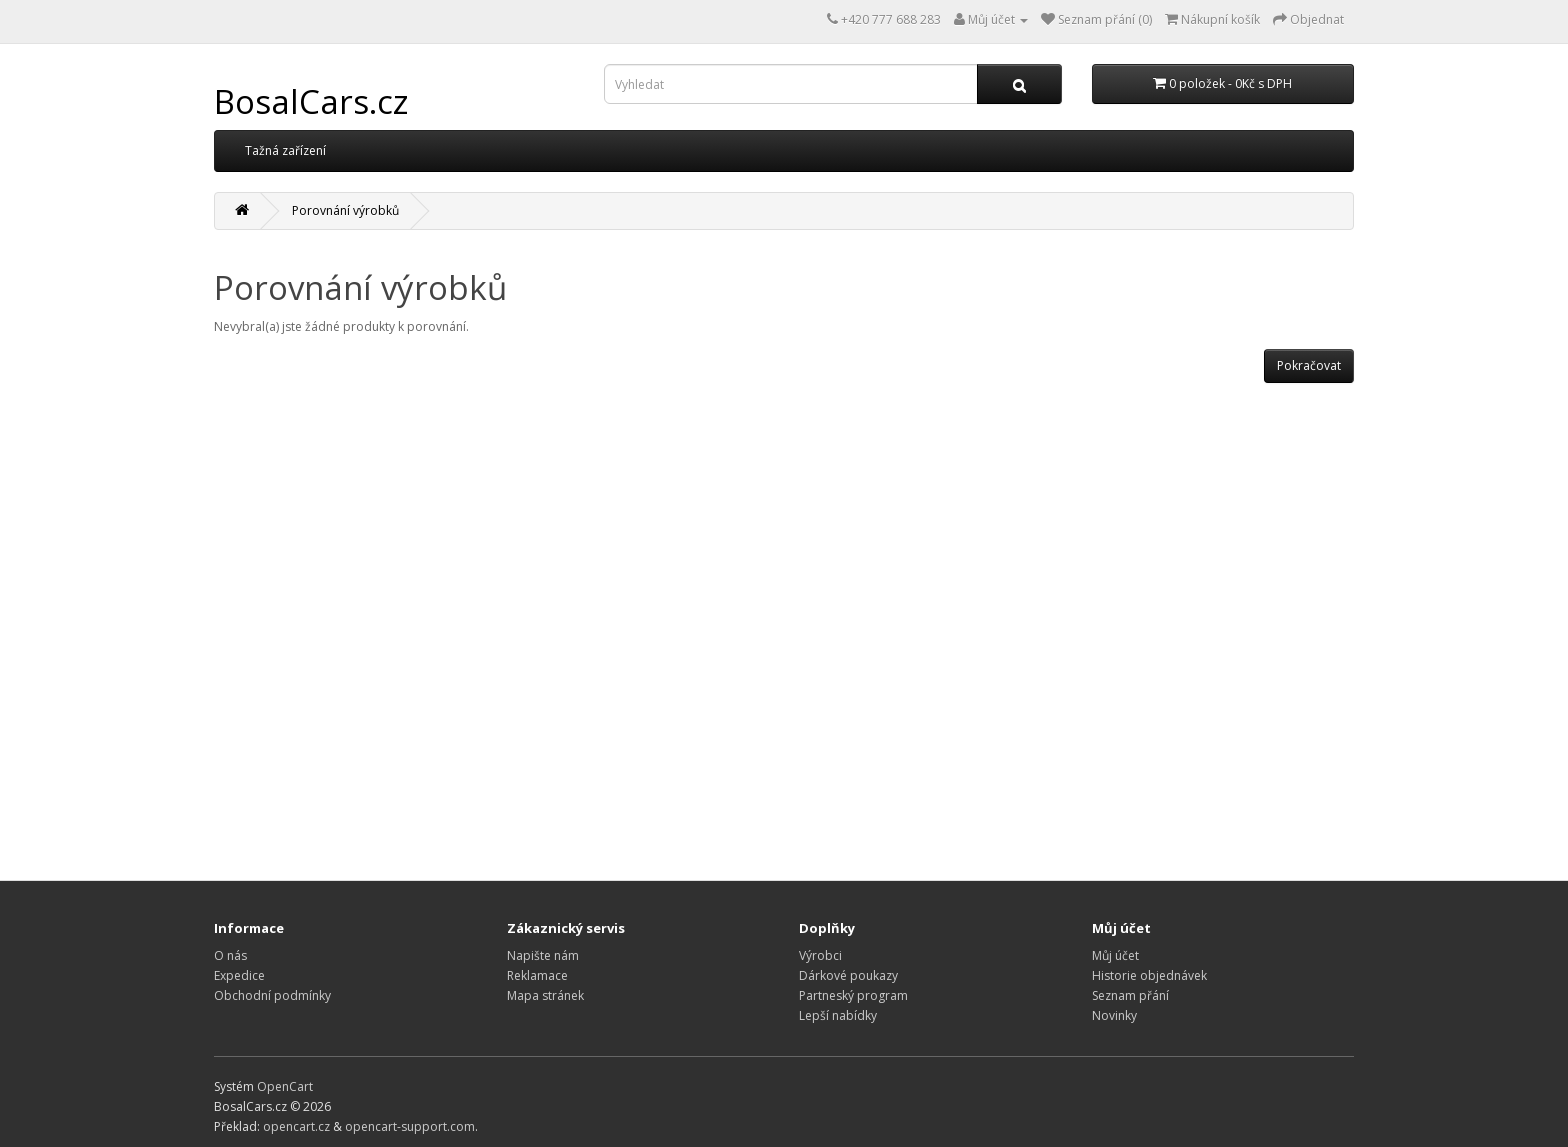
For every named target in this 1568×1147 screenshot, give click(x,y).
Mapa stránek (545, 995)
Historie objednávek (1149, 975)
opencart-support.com (410, 1126)
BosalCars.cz (311, 101)
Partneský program (853, 995)
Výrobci (820, 955)
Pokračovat (1309, 365)
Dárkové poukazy (848, 975)
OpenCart (285, 1086)
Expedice (239, 975)
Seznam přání (1130, 995)
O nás (230, 955)
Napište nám (543, 955)
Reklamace (537, 975)
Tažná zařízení (285, 150)
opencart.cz (296, 1126)
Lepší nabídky (838, 1015)
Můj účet (1115, 955)
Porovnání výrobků (345, 210)
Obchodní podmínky (272, 995)
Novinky (1114, 1015)
